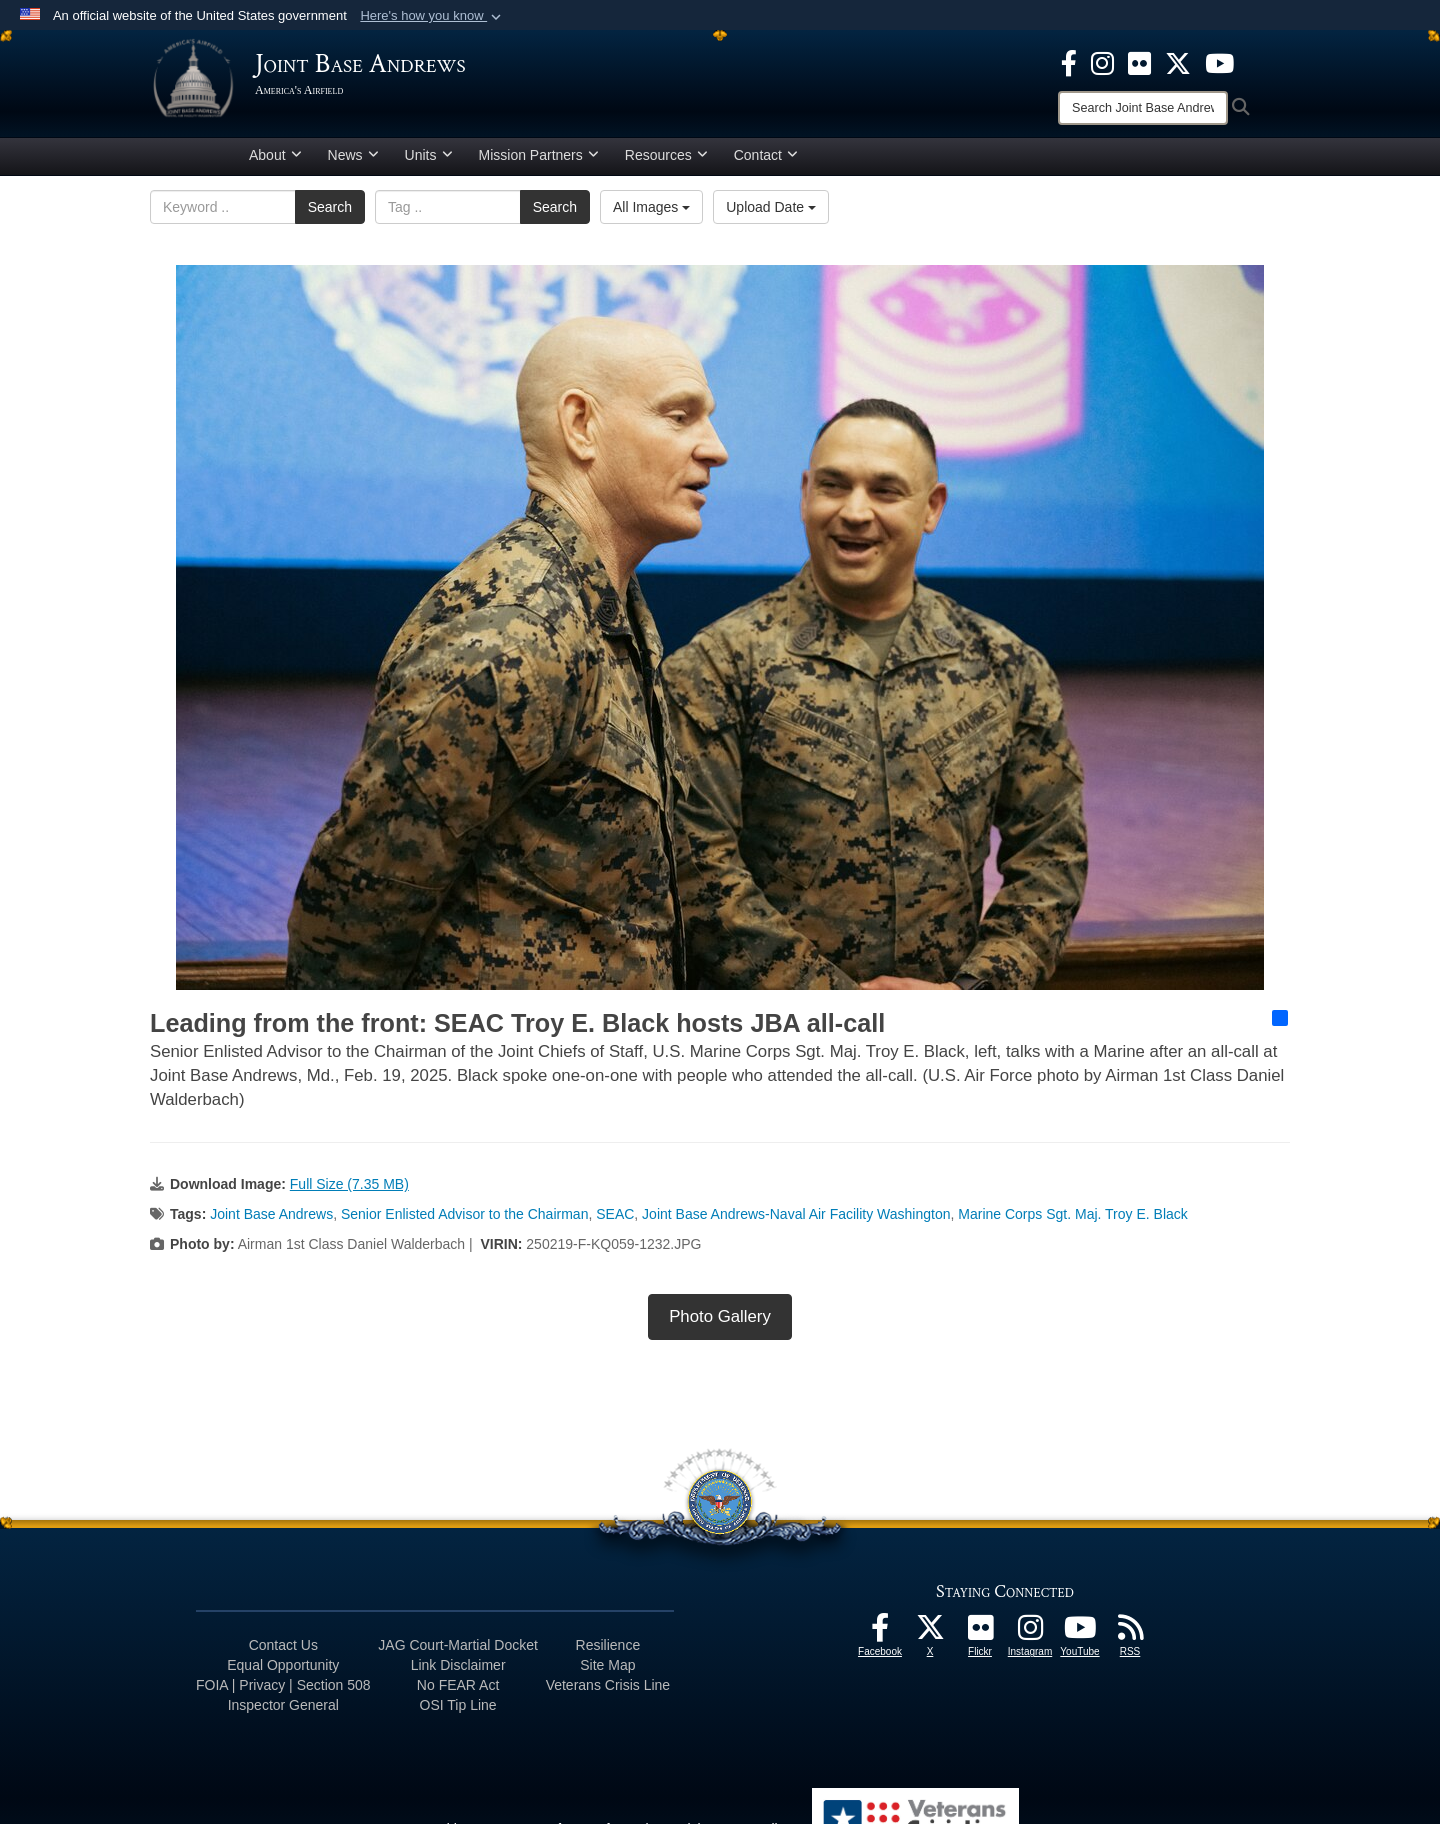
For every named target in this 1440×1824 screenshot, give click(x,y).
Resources (666, 163)
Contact (766, 163)
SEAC (615, 1222)
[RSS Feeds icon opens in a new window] (1130, 1641)
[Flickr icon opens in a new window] (1139, 62)
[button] (432, 16)
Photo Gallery (720, 1324)
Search (330, 215)
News (353, 163)
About (275, 163)
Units (429, 163)
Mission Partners (539, 163)
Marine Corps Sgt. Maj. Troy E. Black (1073, 1222)
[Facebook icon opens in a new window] (1069, 62)
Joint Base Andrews (271, 1222)
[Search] (1143, 108)
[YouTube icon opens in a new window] (1219, 62)
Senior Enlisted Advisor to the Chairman (464, 1222)
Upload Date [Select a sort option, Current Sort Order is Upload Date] (771, 215)
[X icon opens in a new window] (1178, 62)
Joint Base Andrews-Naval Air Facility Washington (796, 1222)
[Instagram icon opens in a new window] (1102, 62)
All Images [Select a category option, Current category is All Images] (651, 215)
